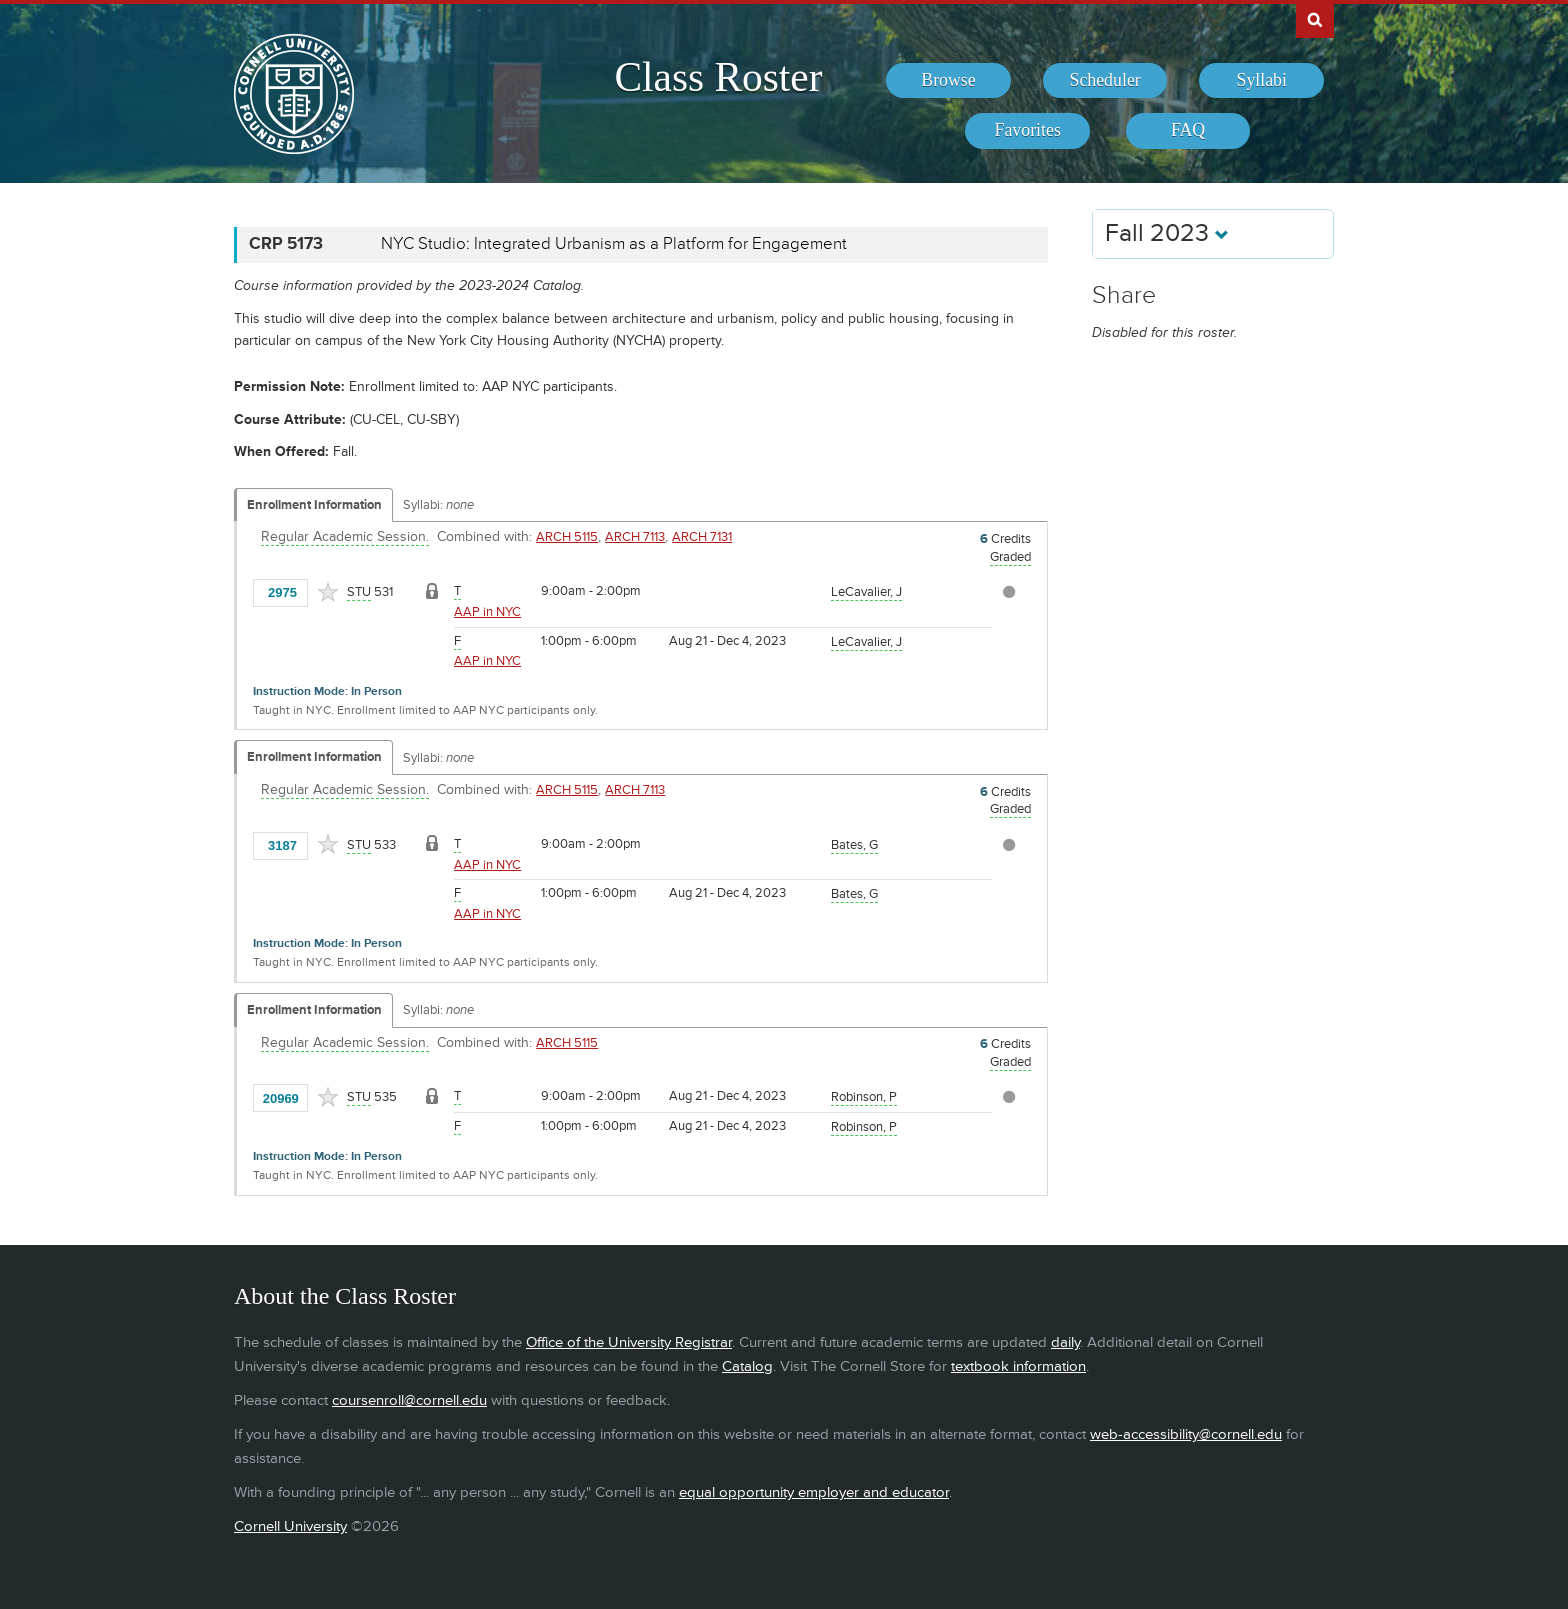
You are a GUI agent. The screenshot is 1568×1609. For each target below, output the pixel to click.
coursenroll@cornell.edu (409, 1400)
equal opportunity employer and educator (814, 1492)
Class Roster (718, 77)
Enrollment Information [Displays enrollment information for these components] (314, 505)
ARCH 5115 (567, 537)
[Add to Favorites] (328, 592)
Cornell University (290, 1526)
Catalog (747, 1366)
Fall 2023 (1167, 233)
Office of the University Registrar (629, 1342)
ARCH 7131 (702, 537)
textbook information (1018, 1366)
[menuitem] (948, 81)
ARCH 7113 (635, 537)
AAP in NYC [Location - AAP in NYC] (487, 612)
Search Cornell (1315, 19)
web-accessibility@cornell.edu (1186, 1434)
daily (1065, 1342)
